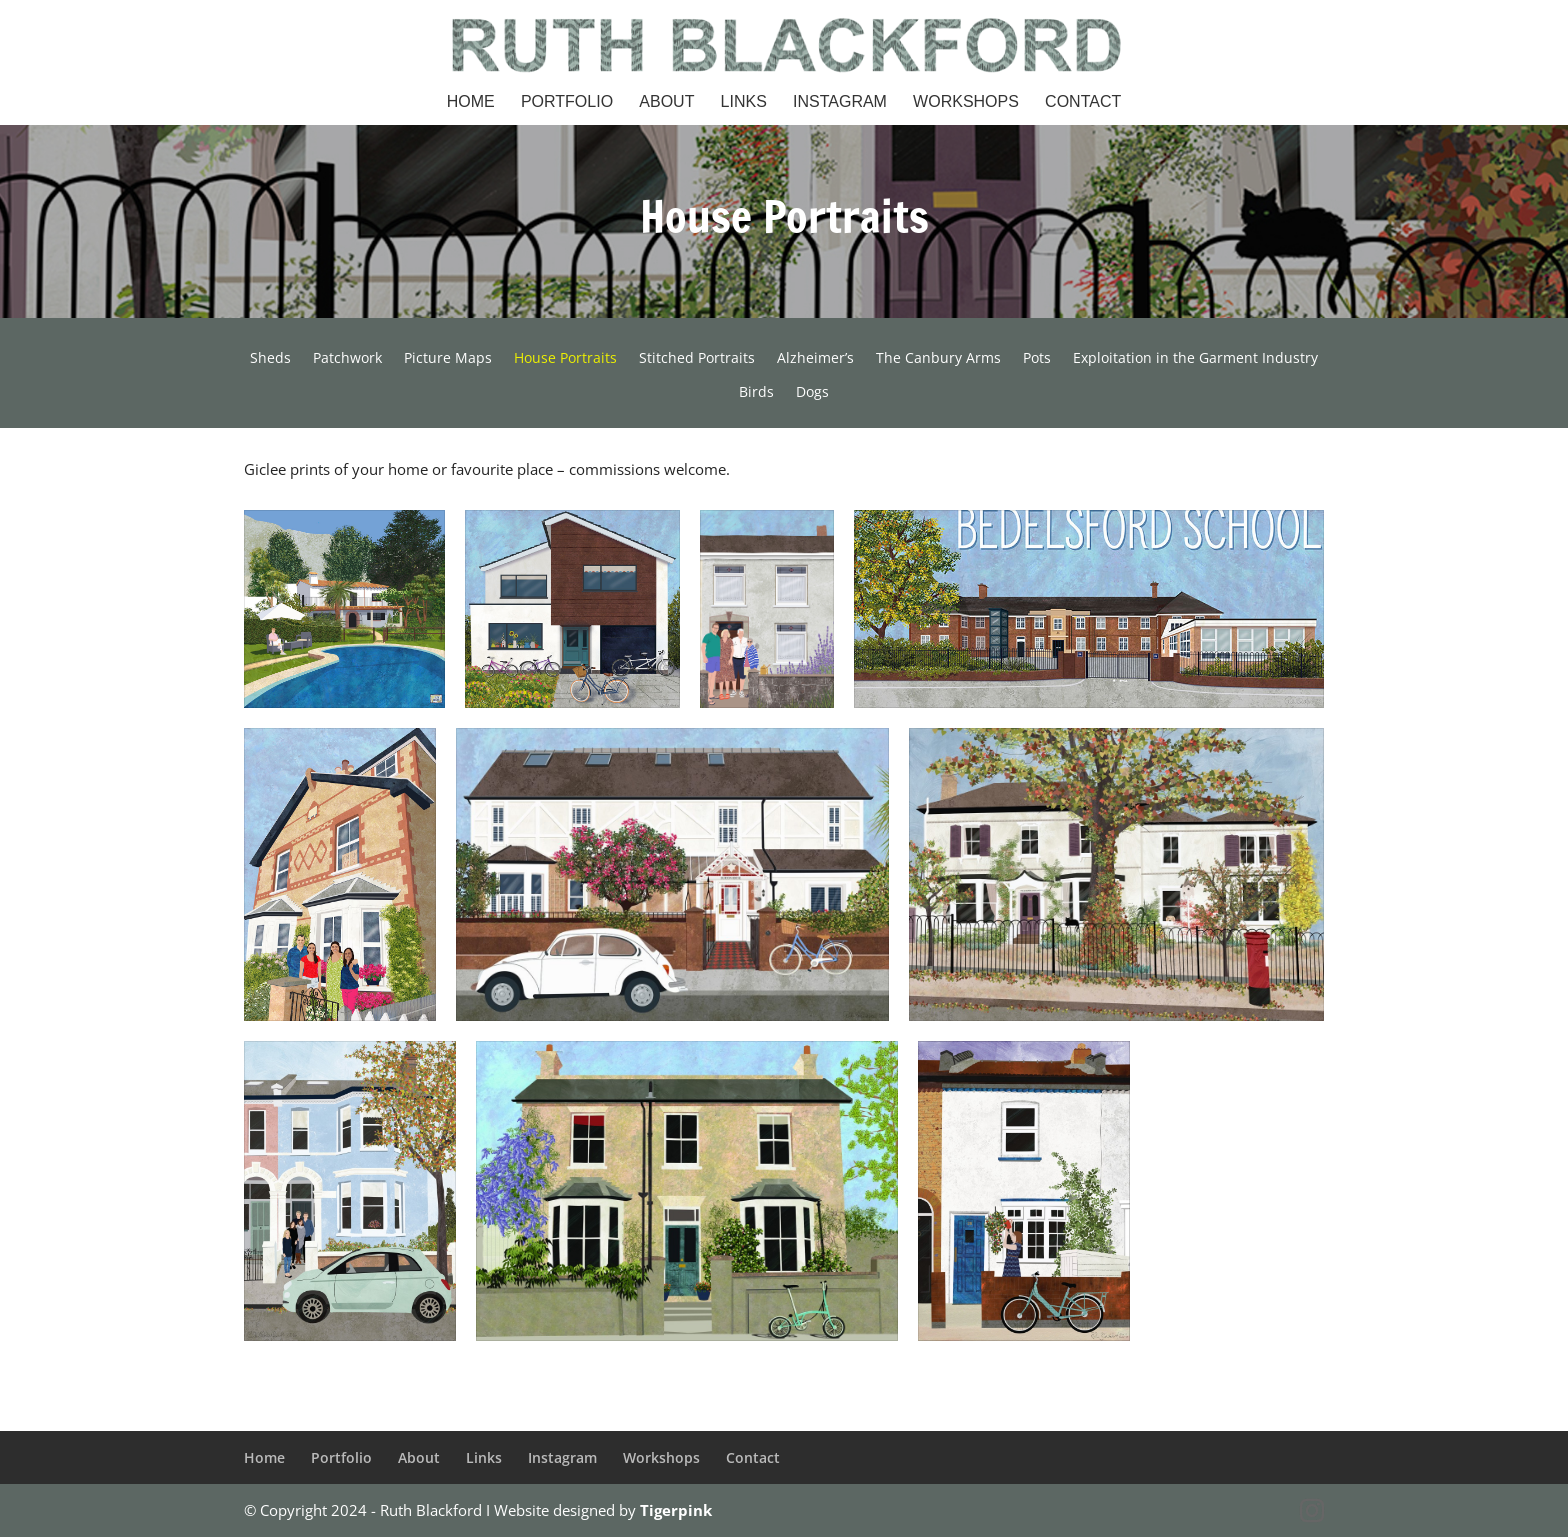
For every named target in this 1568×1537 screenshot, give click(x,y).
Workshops (966, 102)
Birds (756, 393)
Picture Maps (448, 359)
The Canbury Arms (938, 359)
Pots (1037, 359)
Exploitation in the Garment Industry (1195, 359)
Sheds (270, 359)
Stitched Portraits (697, 359)
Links (744, 102)
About (666, 102)
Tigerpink (676, 1510)
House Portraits (565, 359)
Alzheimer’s (815, 359)
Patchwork (347, 359)
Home (471, 102)
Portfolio (567, 102)
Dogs (812, 393)
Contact (1083, 102)
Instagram (840, 102)
